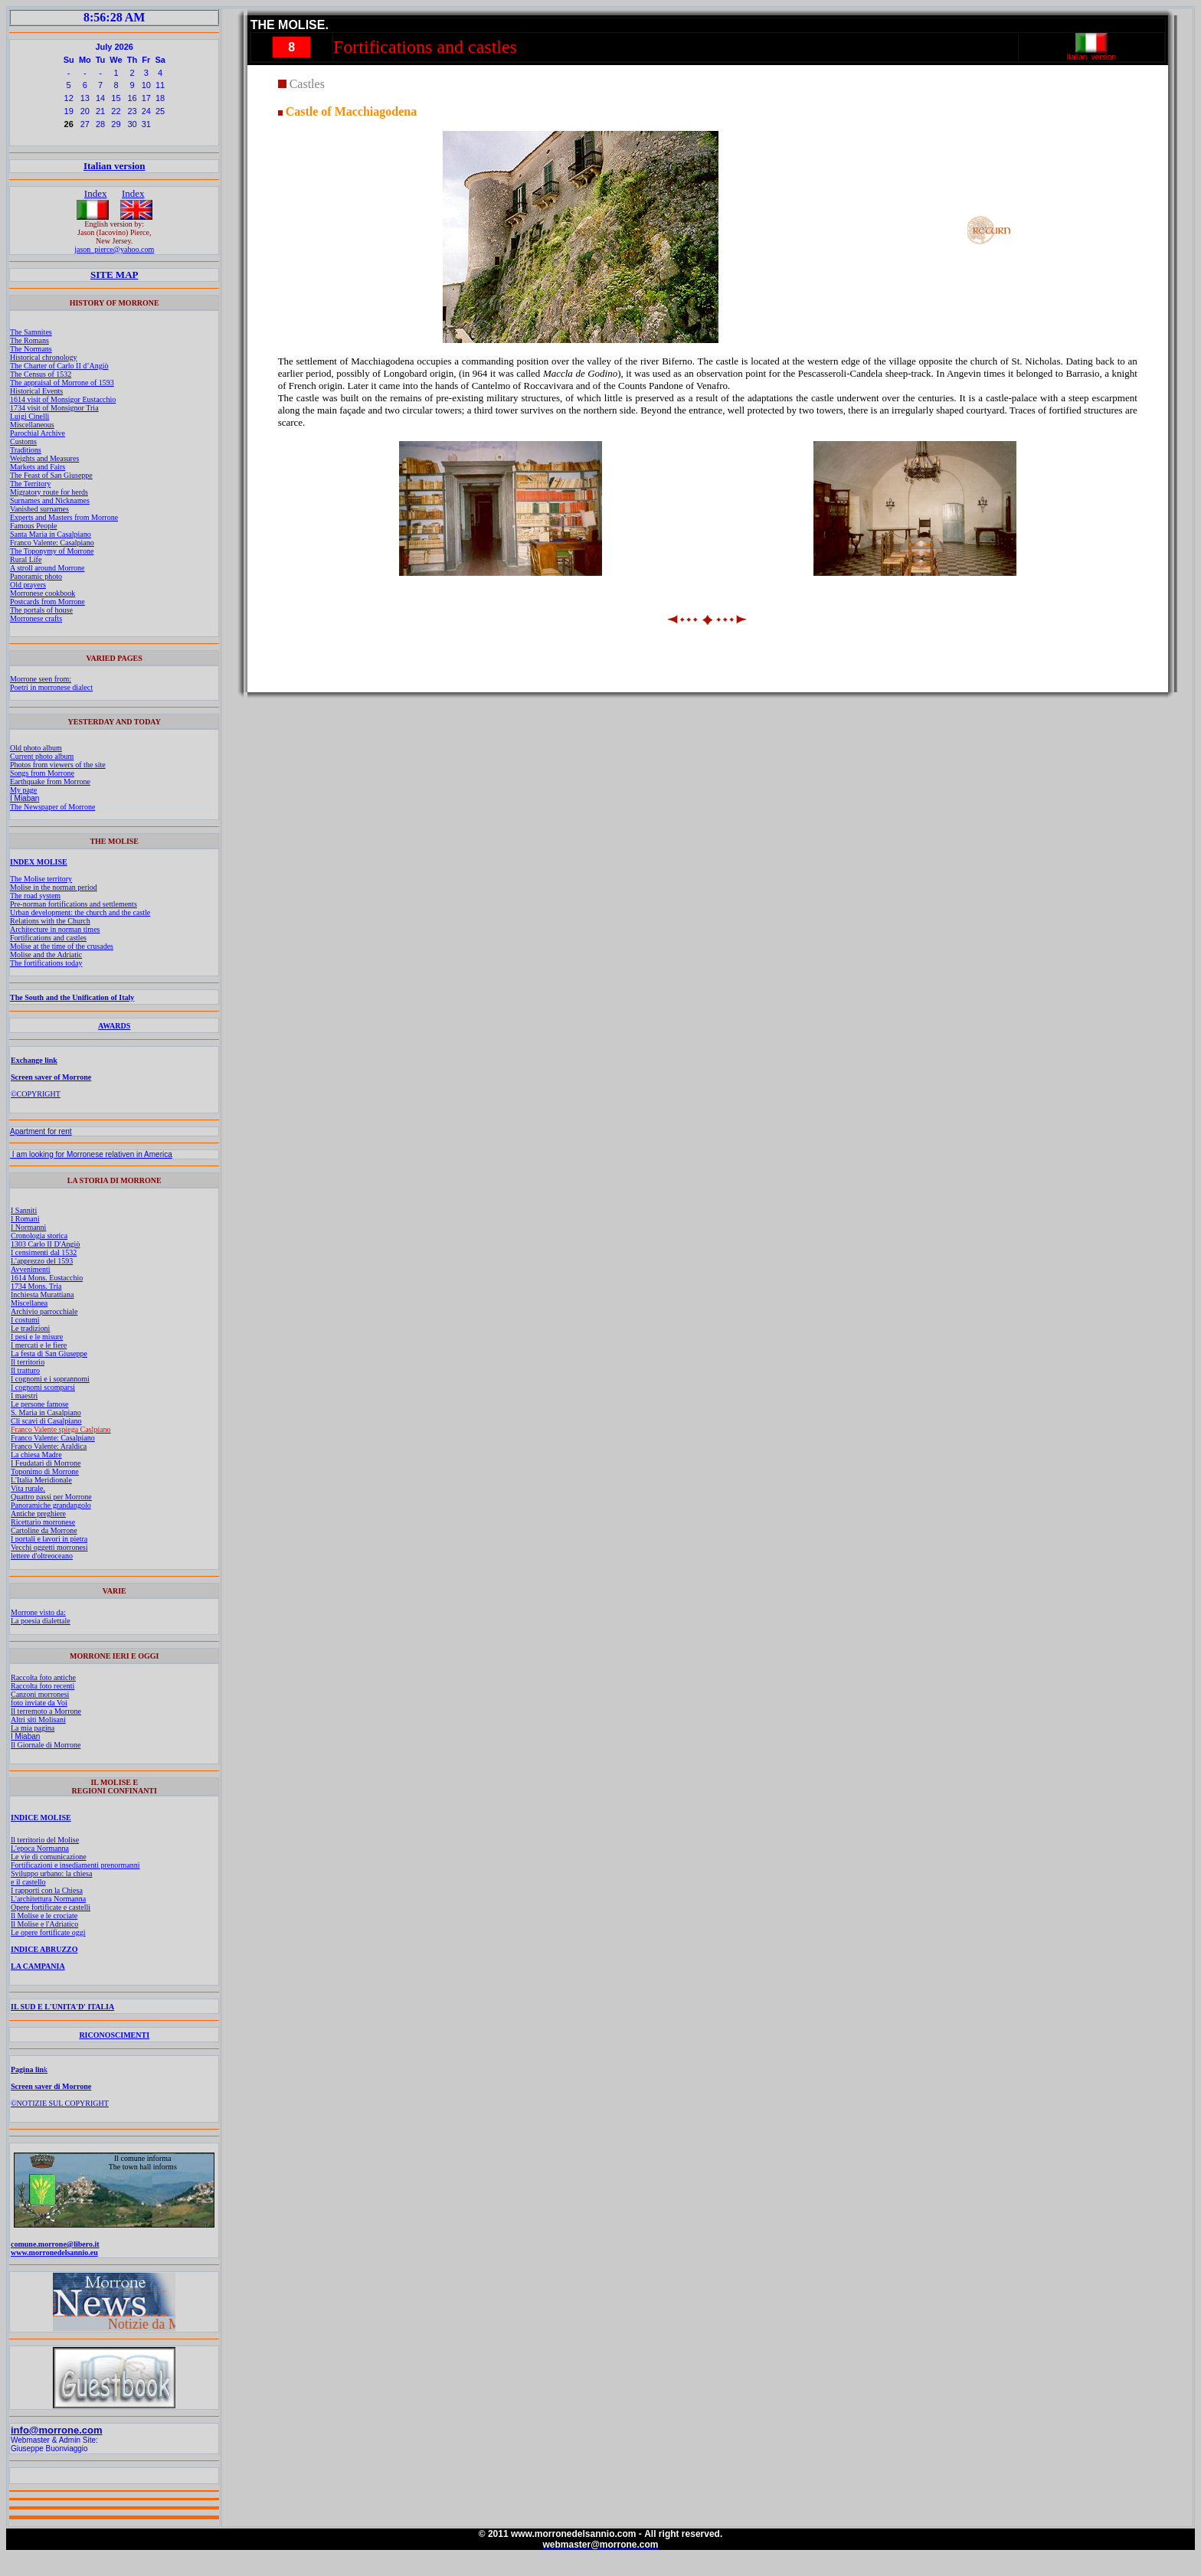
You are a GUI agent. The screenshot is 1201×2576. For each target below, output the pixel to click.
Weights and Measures (44, 458)
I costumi (25, 1320)
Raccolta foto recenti (42, 1686)
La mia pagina (32, 1728)
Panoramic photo (36, 576)
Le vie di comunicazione (49, 1856)
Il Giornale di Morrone (45, 1745)
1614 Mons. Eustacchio (47, 1277)
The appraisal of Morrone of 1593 (62, 382)
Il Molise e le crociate (44, 1915)
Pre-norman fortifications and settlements (73, 904)
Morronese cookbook (42, 593)
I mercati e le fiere (39, 1345)
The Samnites (31, 332)
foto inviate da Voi (39, 1702)
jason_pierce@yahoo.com (114, 249)
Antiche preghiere (38, 1513)
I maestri (24, 1395)
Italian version (114, 166)
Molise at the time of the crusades (61, 946)
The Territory (30, 483)
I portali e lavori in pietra (49, 1539)
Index (95, 193)
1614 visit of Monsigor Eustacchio (63, 399)
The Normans (31, 349)
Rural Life (25, 559)
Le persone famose (40, 1404)
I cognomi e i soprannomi (50, 1379)
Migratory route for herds (49, 492)
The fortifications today (46, 963)
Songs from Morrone (42, 773)
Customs (23, 441)
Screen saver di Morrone (51, 2086)
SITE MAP (114, 274)
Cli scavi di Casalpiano (46, 1421)
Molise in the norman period (53, 887)
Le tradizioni (30, 1328)
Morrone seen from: (40, 679)
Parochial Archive (37, 433)
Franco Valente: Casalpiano (52, 542)
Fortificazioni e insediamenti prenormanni (75, 1865)
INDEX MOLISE (38, 862)
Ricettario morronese (43, 1522)
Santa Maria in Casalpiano (50, 534)
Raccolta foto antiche (43, 1677)
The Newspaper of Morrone (52, 807)
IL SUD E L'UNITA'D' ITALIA (62, 2006)
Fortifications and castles (48, 937)
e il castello (28, 1882)
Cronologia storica (39, 1235)
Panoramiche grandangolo (51, 1505)
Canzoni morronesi (40, 1694)
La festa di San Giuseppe (49, 1353)
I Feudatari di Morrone (45, 1463)
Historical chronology (43, 357)
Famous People (33, 525)
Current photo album (42, 756)
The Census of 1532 (40, 374)
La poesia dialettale (40, 1621)
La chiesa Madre (36, 1454)
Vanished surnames (39, 509)
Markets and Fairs (37, 467)
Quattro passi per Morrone (51, 1496)
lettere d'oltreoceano (42, 1555)
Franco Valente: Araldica (49, 1446)
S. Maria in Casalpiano (46, 1412)
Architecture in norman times (55, 929)
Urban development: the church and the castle (80, 912)
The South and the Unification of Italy (72, 997)
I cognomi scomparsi (43, 1387)
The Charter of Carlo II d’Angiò (59, 365)
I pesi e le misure (37, 1336)
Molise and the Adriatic (46, 954)
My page (23, 790)
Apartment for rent (41, 1131)
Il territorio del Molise (45, 1840)
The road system (35, 895)
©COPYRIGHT (36, 1094)
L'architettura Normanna (48, 1898)
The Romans (29, 340)
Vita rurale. (28, 1488)
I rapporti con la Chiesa (47, 1890)
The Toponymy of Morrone (51, 551)
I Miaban (24, 798)
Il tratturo (25, 1370)
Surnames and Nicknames (50, 500)
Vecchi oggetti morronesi (49, 1547)
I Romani (25, 1218)
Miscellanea (29, 1303)
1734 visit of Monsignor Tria (54, 408)
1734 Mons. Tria (36, 1286)
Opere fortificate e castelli (50, 1907)
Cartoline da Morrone (44, 1530)
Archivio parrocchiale (44, 1311)
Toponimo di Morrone (45, 1471)
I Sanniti (24, 1210)
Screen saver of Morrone (51, 1077)
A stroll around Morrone (47, 568)
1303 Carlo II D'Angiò (45, 1244)
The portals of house (41, 610)
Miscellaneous (32, 424)
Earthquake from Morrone (50, 781)
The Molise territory (41, 878)
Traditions (25, 450)
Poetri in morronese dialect (51, 687)
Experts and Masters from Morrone (64, 517)
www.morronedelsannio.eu (54, 2252)
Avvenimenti (30, 1269)
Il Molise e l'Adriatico (44, 1924)
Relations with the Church (50, 921)
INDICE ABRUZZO (44, 1949)
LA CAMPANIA (38, 1966)
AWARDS (114, 1026)
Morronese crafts (36, 618)
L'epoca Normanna (40, 1848)
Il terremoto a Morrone (46, 1711)
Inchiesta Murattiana (42, 1294)
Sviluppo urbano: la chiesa (51, 1873)
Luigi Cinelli (29, 416)
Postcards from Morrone (47, 601)
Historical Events (36, 391)
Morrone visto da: (38, 1612)
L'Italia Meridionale (41, 1480)
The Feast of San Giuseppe (51, 475)
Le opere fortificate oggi (48, 1932)
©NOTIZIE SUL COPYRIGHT (60, 2103)
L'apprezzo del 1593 (42, 1261)
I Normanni (28, 1227)
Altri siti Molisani (38, 1719)
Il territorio (27, 1362)
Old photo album (36, 748)
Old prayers (28, 584)
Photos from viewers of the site (58, 764)
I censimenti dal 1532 (44, 1252)
